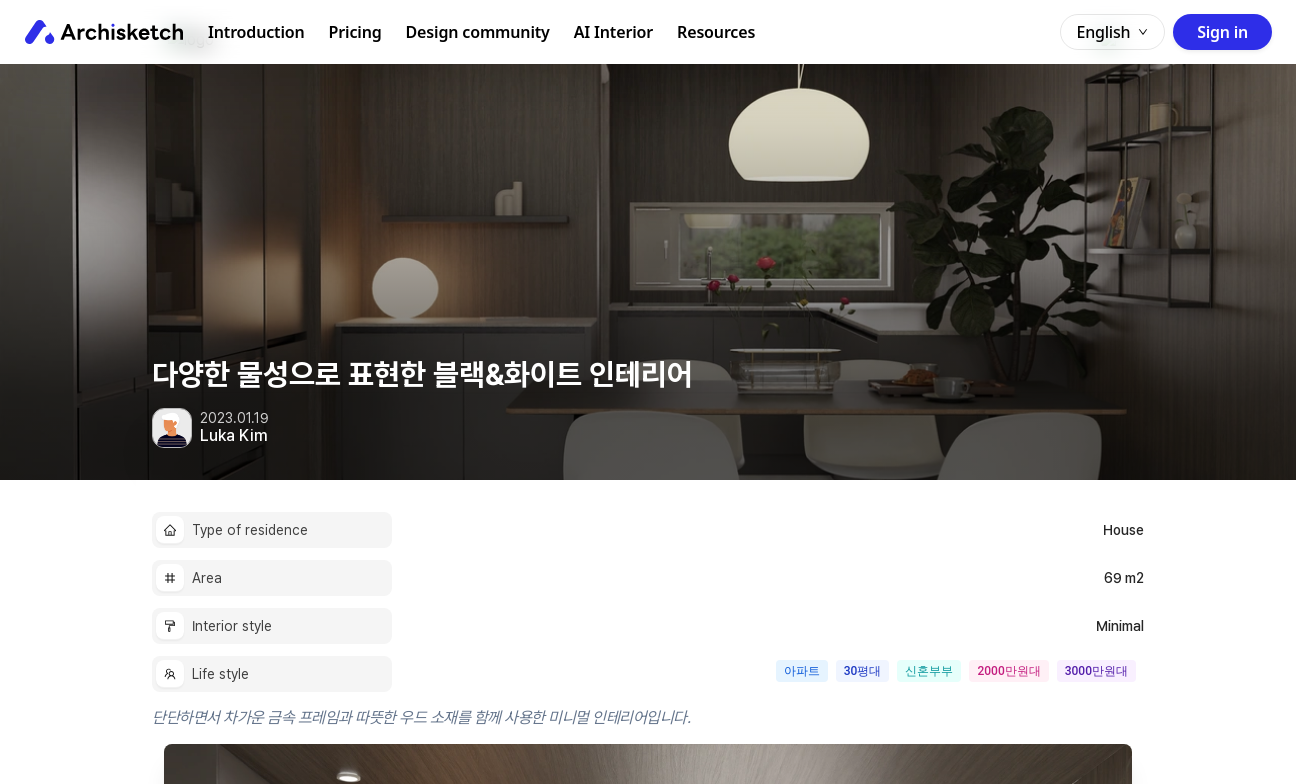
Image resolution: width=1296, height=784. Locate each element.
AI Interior (613, 32)
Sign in (1222, 32)
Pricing (355, 32)
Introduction (256, 32)
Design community (478, 32)
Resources (716, 32)
